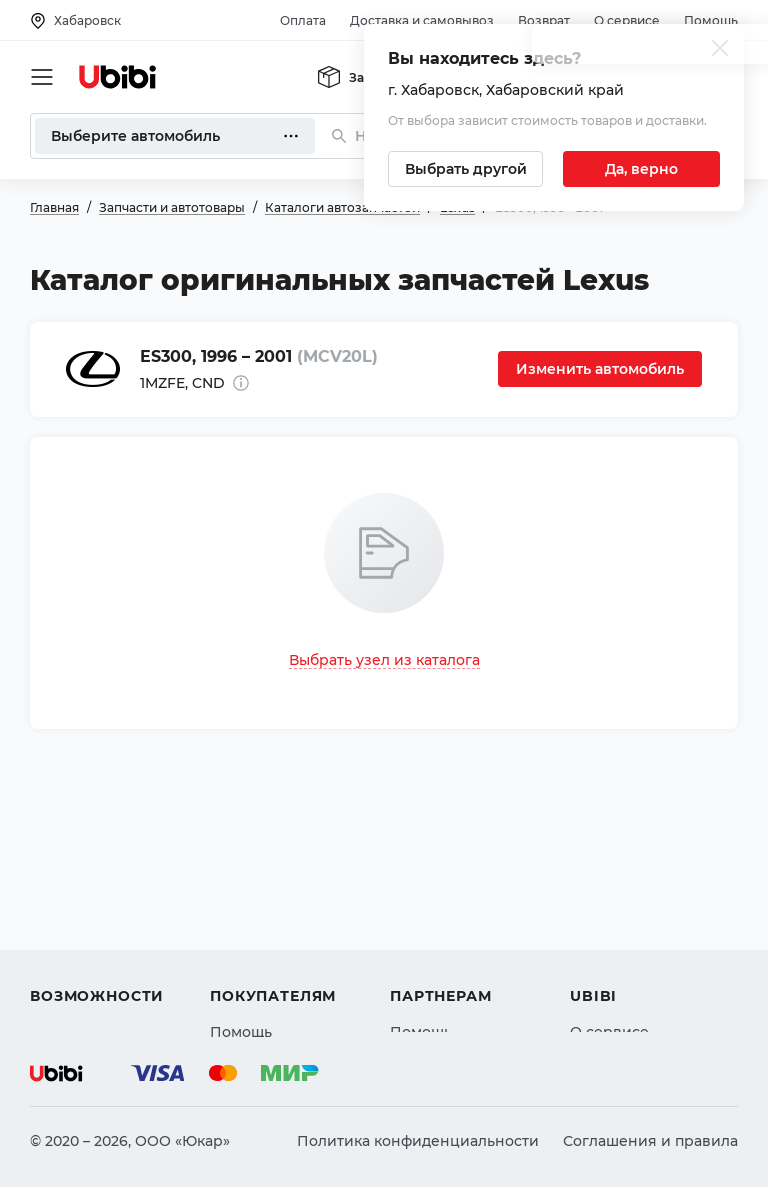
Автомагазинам (448, 911)
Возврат (544, 20)
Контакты (605, 911)
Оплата (303, 20)
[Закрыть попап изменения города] (720, 50)
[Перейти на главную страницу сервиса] (118, 77)
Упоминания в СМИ (644, 983)
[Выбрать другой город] (465, 169)
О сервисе (627, 20)
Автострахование (96, 911)
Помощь (711, 20)
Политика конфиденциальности (418, 1141)
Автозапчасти (81, 875)
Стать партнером (453, 983)
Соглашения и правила (650, 1141)
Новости (601, 947)
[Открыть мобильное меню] (42, 77)
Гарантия (245, 983)
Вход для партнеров (466, 947)
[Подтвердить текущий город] (641, 169)
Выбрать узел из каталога (384, 660)
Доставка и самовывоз (422, 20)
